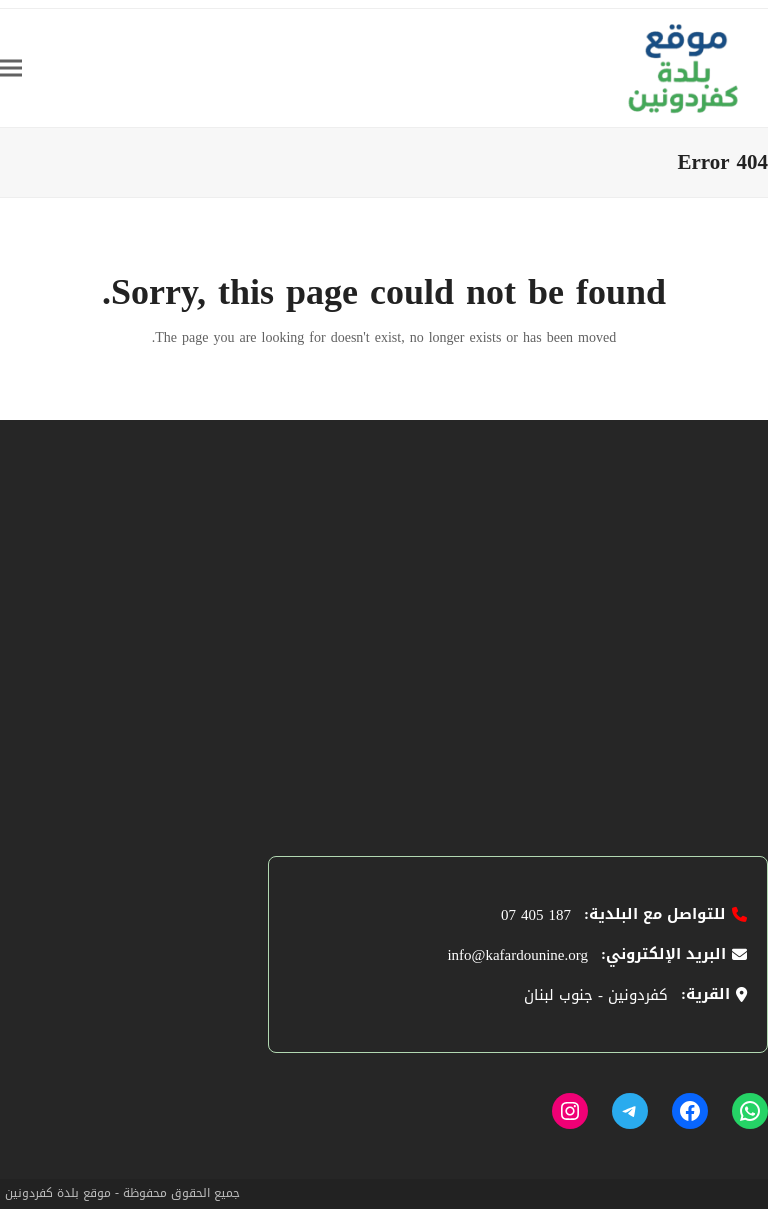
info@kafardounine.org (517, 955)
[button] (11, 67)
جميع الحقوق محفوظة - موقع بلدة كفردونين (122, 1193)
